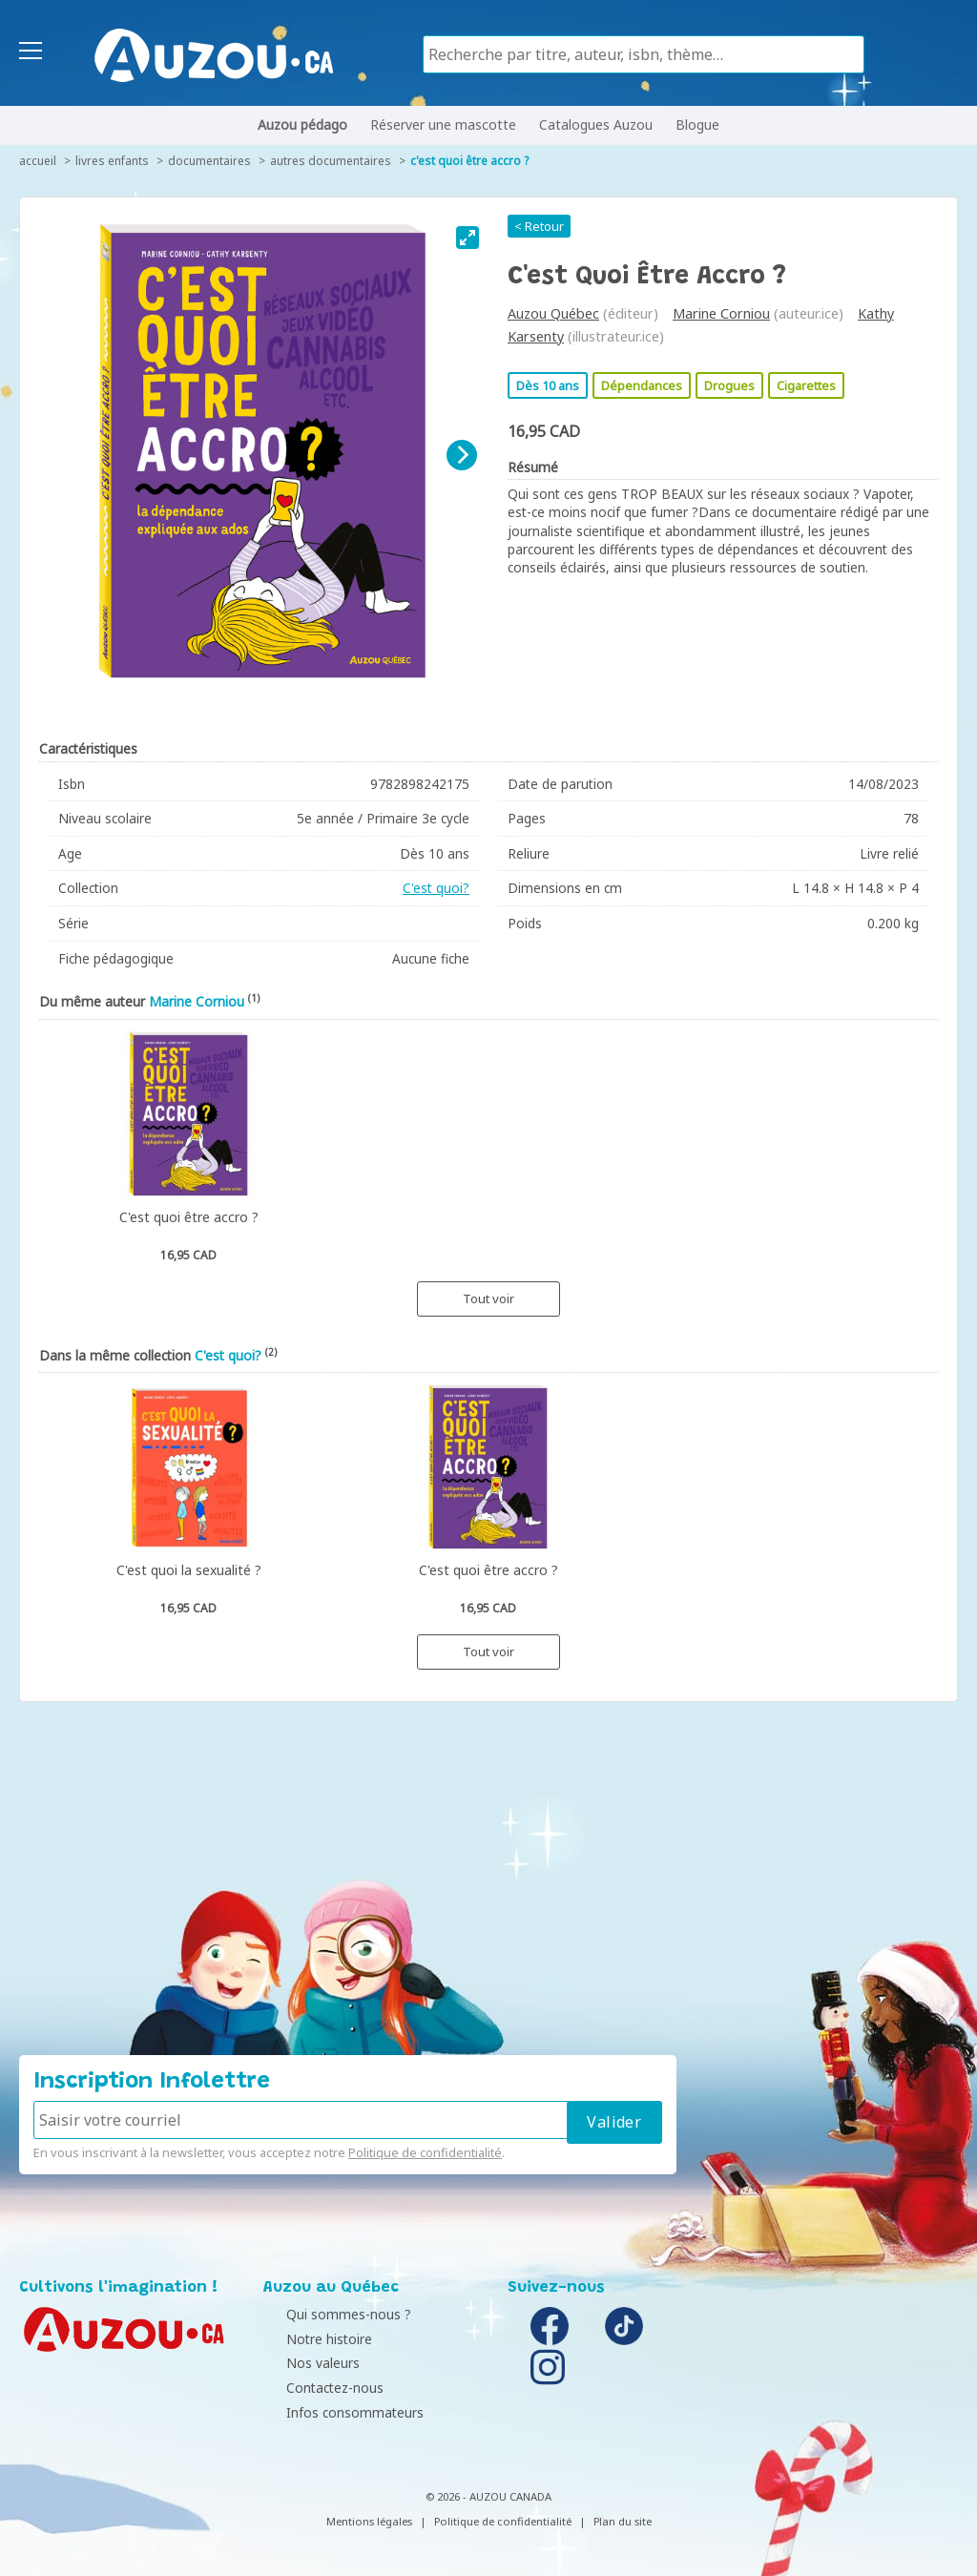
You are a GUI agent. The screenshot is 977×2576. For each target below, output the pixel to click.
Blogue (697, 124)
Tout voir (488, 1298)
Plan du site (622, 2521)
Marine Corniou (721, 313)
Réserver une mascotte (443, 124)
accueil (37, 161)
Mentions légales (369, 2521)
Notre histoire (311, 2339)
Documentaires (209, 161)
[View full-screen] (467, 237)
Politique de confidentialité (425, 2152)
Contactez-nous (316, 2388)
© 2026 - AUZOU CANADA (488, 2496)
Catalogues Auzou (596, 124)
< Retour (539, 226)
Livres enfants (112, 161)
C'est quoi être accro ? (469, 161)
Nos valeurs (305, 2363)
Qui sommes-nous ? (330, 2314)
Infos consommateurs (336, 2412)
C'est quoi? (436, 888)
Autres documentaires (330, 161)
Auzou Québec (553, 313)
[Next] (462, 455)
